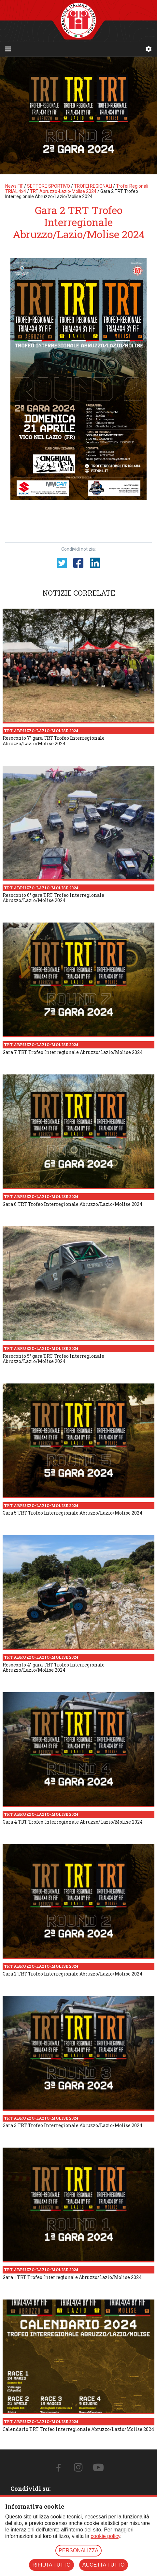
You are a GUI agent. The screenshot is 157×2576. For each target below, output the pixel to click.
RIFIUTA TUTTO (51, 2565)
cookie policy (105, 2536)
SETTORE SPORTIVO (48, 186)
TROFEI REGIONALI (93, 186)
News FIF (14, 186)
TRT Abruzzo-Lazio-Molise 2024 (63, 191)
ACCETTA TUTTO (103, 2565)
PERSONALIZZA (78, 2550)
